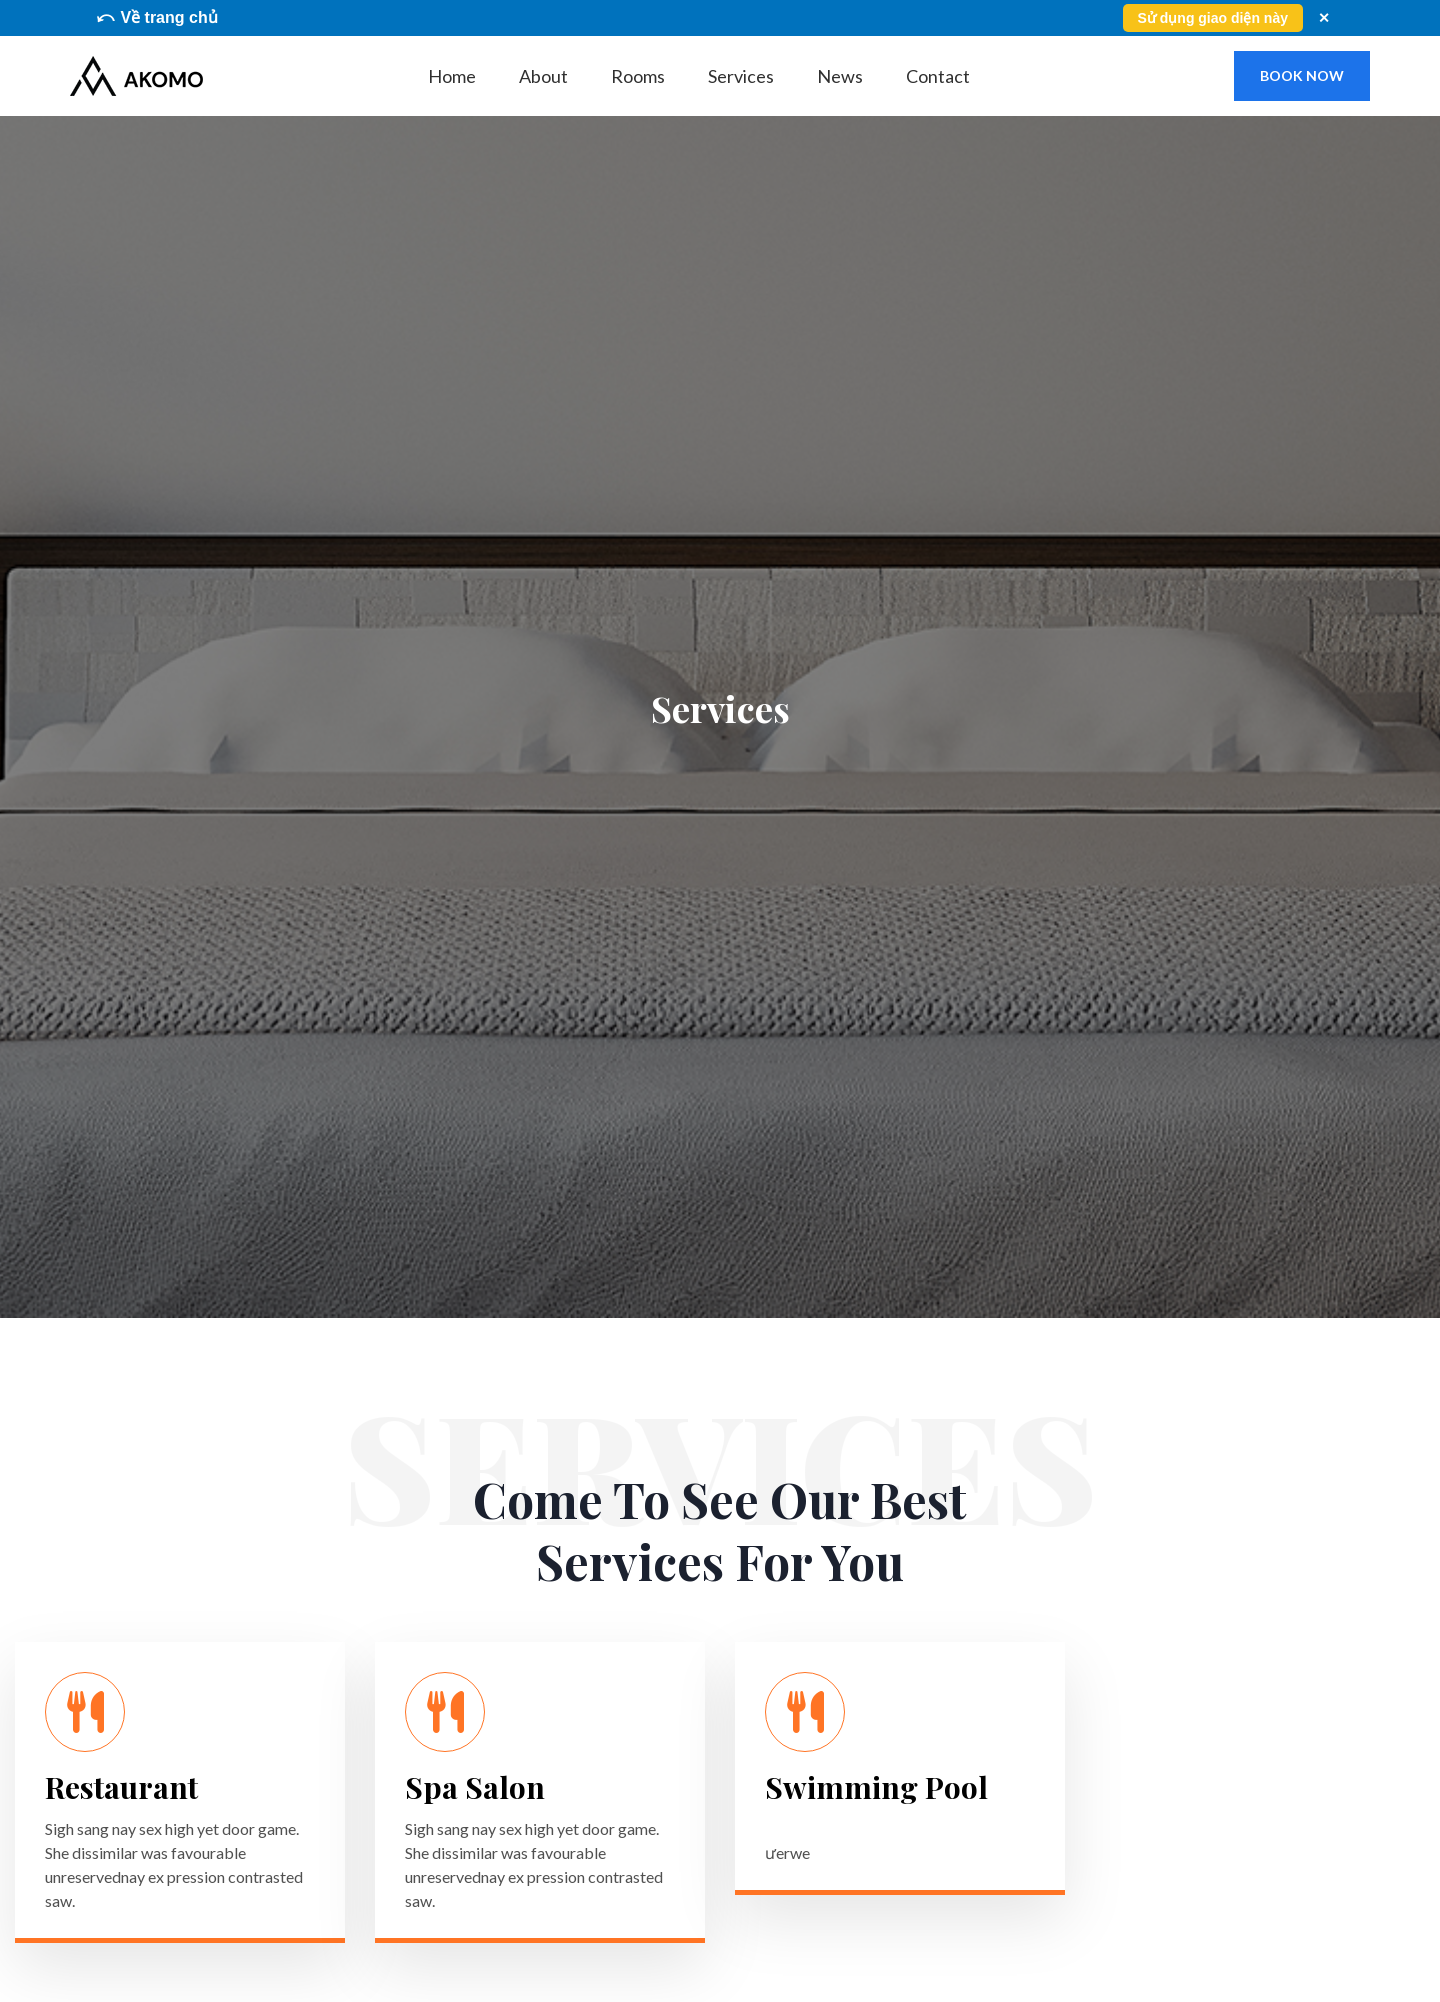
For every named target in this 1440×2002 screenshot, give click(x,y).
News (840, 76)
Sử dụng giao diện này (1213, 18)
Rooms (638, 76)
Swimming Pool (876, 1787)
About (543, 76)
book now (1302, 75)
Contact (938, 76)
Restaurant (121, 1787)
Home (452, 76)
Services (741, 76)
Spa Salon (475, 1787)
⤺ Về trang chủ (156, 17)
